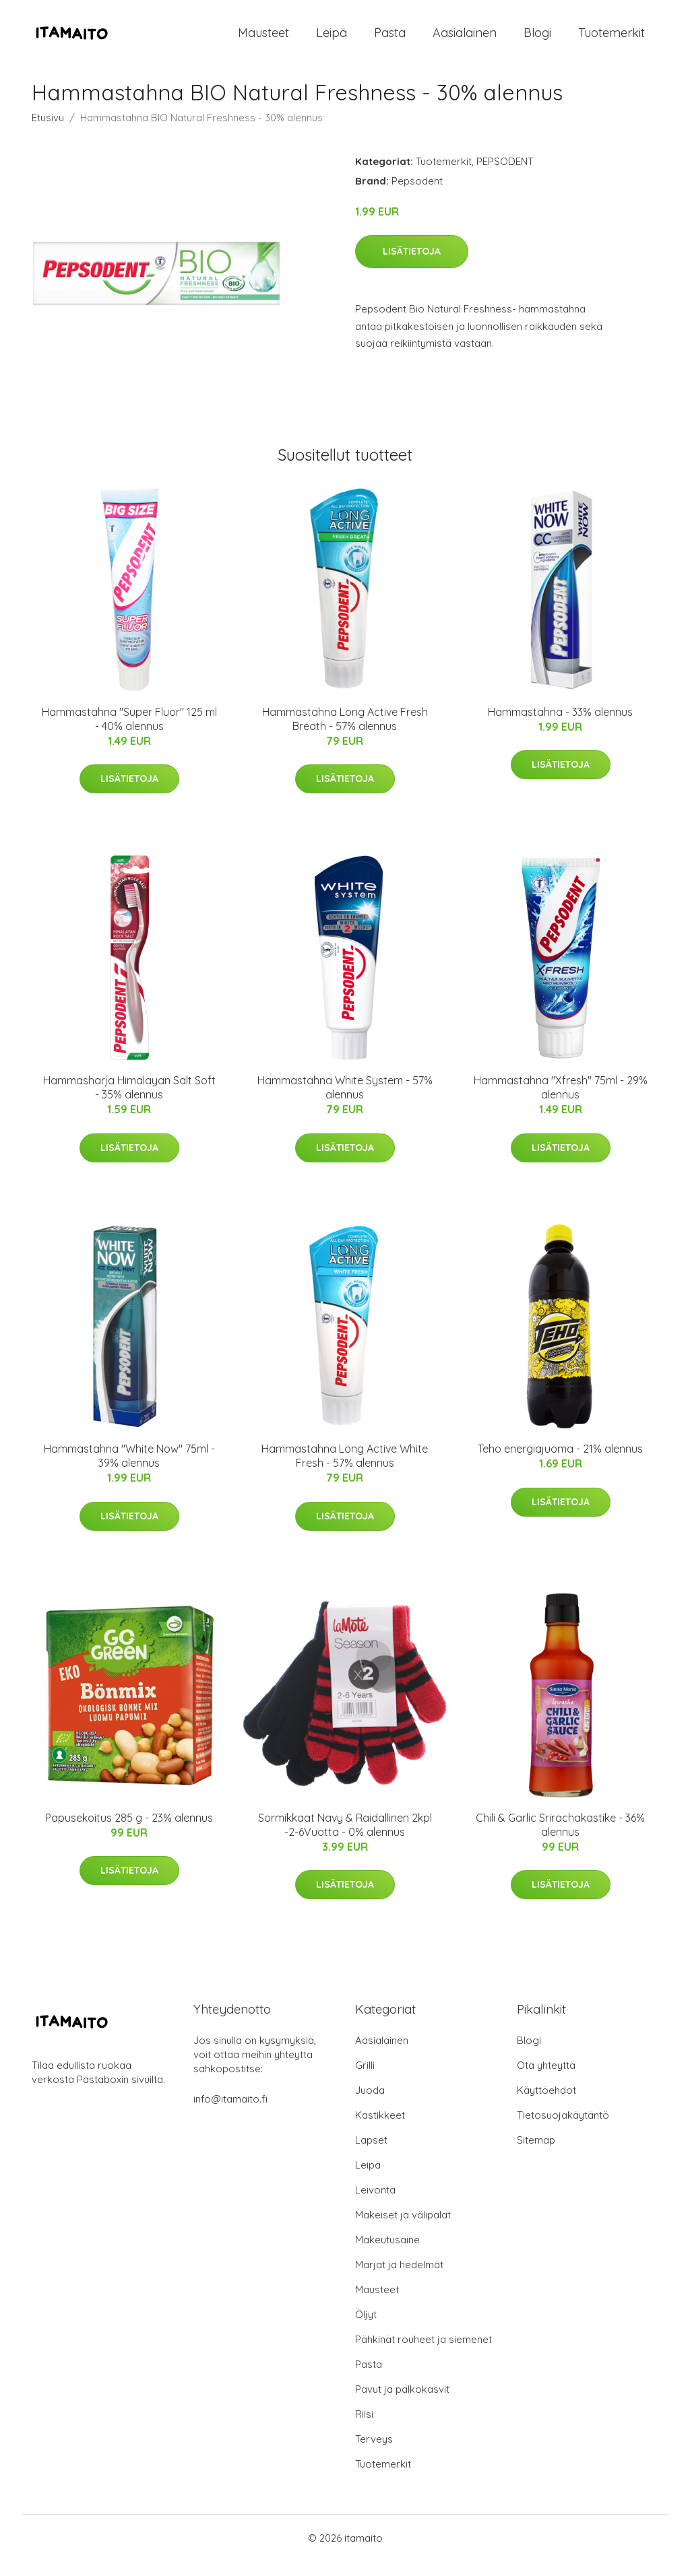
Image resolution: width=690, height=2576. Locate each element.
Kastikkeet (380, 2129)
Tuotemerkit (611, 40)
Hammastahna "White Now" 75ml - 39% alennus (129, 1471)
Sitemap (536, 2154)
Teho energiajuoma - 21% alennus (560, 1464)
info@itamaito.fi (230, 2113)
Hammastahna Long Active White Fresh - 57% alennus (344, 1471)
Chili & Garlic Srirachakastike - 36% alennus (560, 1839)
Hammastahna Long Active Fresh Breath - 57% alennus (345, 734)
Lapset (371, 2154)
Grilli (365, 2080)
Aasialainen (465, 40)
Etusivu (48, 132)
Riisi (364, 2428)
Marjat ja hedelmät (399, 2279)
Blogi (537, 40)
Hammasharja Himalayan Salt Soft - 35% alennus (129, 1102)
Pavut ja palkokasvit (402, 2404)
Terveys (374, 2453)
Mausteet (263, 40)
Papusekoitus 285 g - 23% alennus (129, 1832)
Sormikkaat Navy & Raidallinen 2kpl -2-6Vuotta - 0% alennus (345, 1839)
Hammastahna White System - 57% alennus (345, 1102)
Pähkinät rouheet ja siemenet (423, 2354)
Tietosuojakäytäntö (563, 2129)
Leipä (331, 40)
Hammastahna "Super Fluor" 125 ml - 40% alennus (129, 734)
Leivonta (375, 2204)
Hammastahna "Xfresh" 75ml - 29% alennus (561, 1102)
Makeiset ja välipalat (403, 2229)
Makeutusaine (387, 2254)
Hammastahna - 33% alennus (560, 726)
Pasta (390, 40)
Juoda (370, 2105)
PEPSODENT (505, 176)
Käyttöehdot (546, 2105)
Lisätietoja (412, 266)
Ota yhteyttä (546, 2080)
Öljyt (366, 2329)
